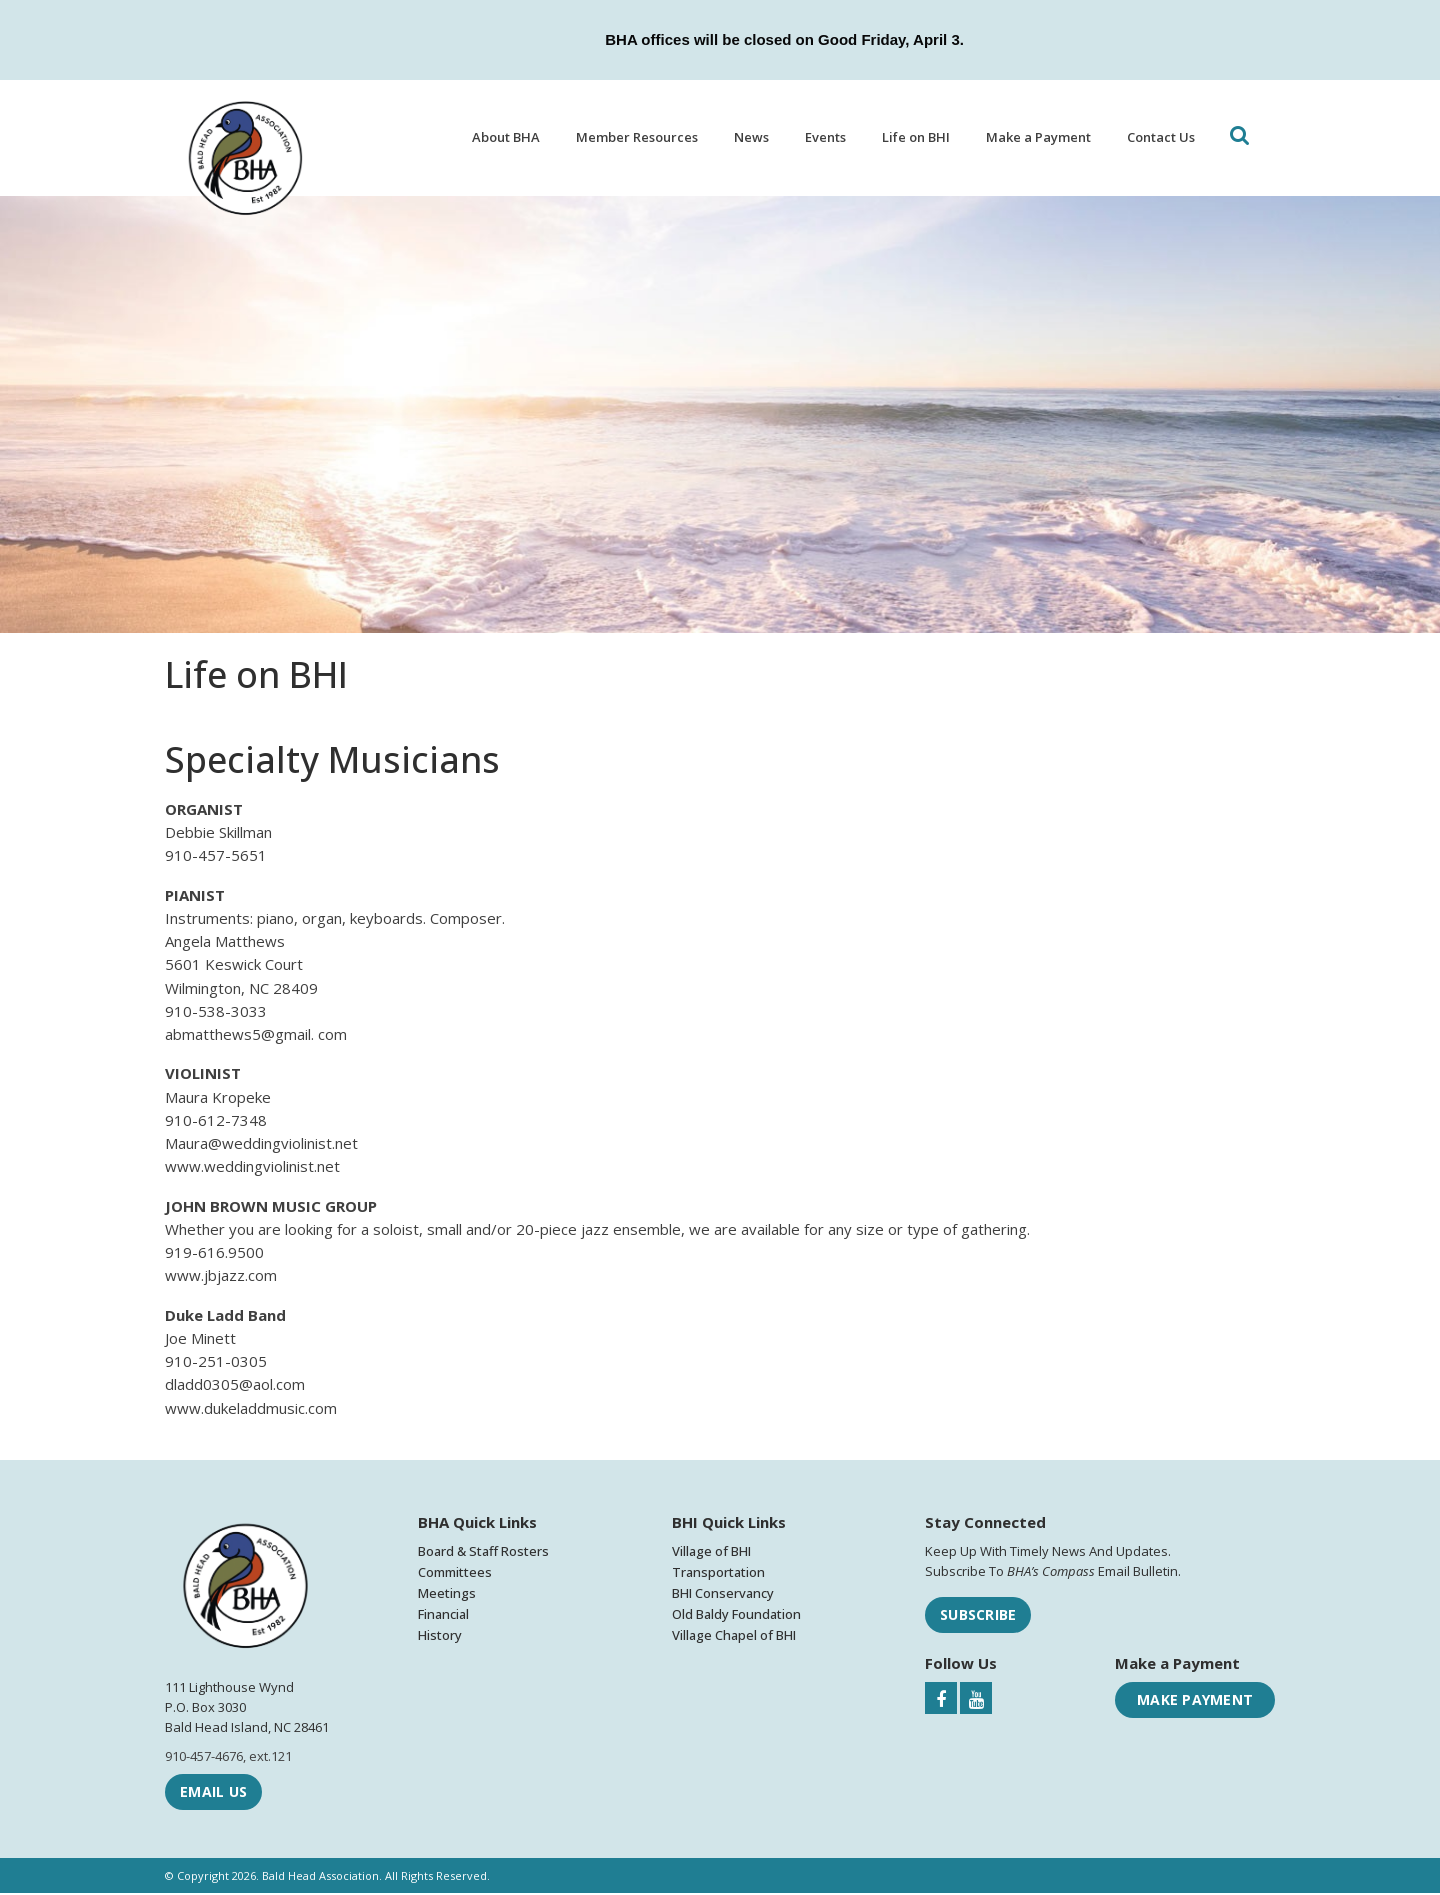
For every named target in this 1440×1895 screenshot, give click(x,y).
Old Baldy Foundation (736, 1617)
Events (825, 137)
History (440, 1638)
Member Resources (637, 137)
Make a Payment (1038, 137)
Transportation (718, 1574)
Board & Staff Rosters (483, 1553)
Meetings (447, 1595)
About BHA (506, 137)
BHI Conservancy (723, 1595)
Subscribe (978, 1616)
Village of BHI (711, 1553)
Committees (455, 1574)
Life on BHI (916, 137)
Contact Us (1161, 137)
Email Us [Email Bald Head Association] (213, 1793)
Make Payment (1195, 1702)
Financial (443, 1617)
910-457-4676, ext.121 (228, 1758)
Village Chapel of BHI (734, 1638)
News (751, 137)
